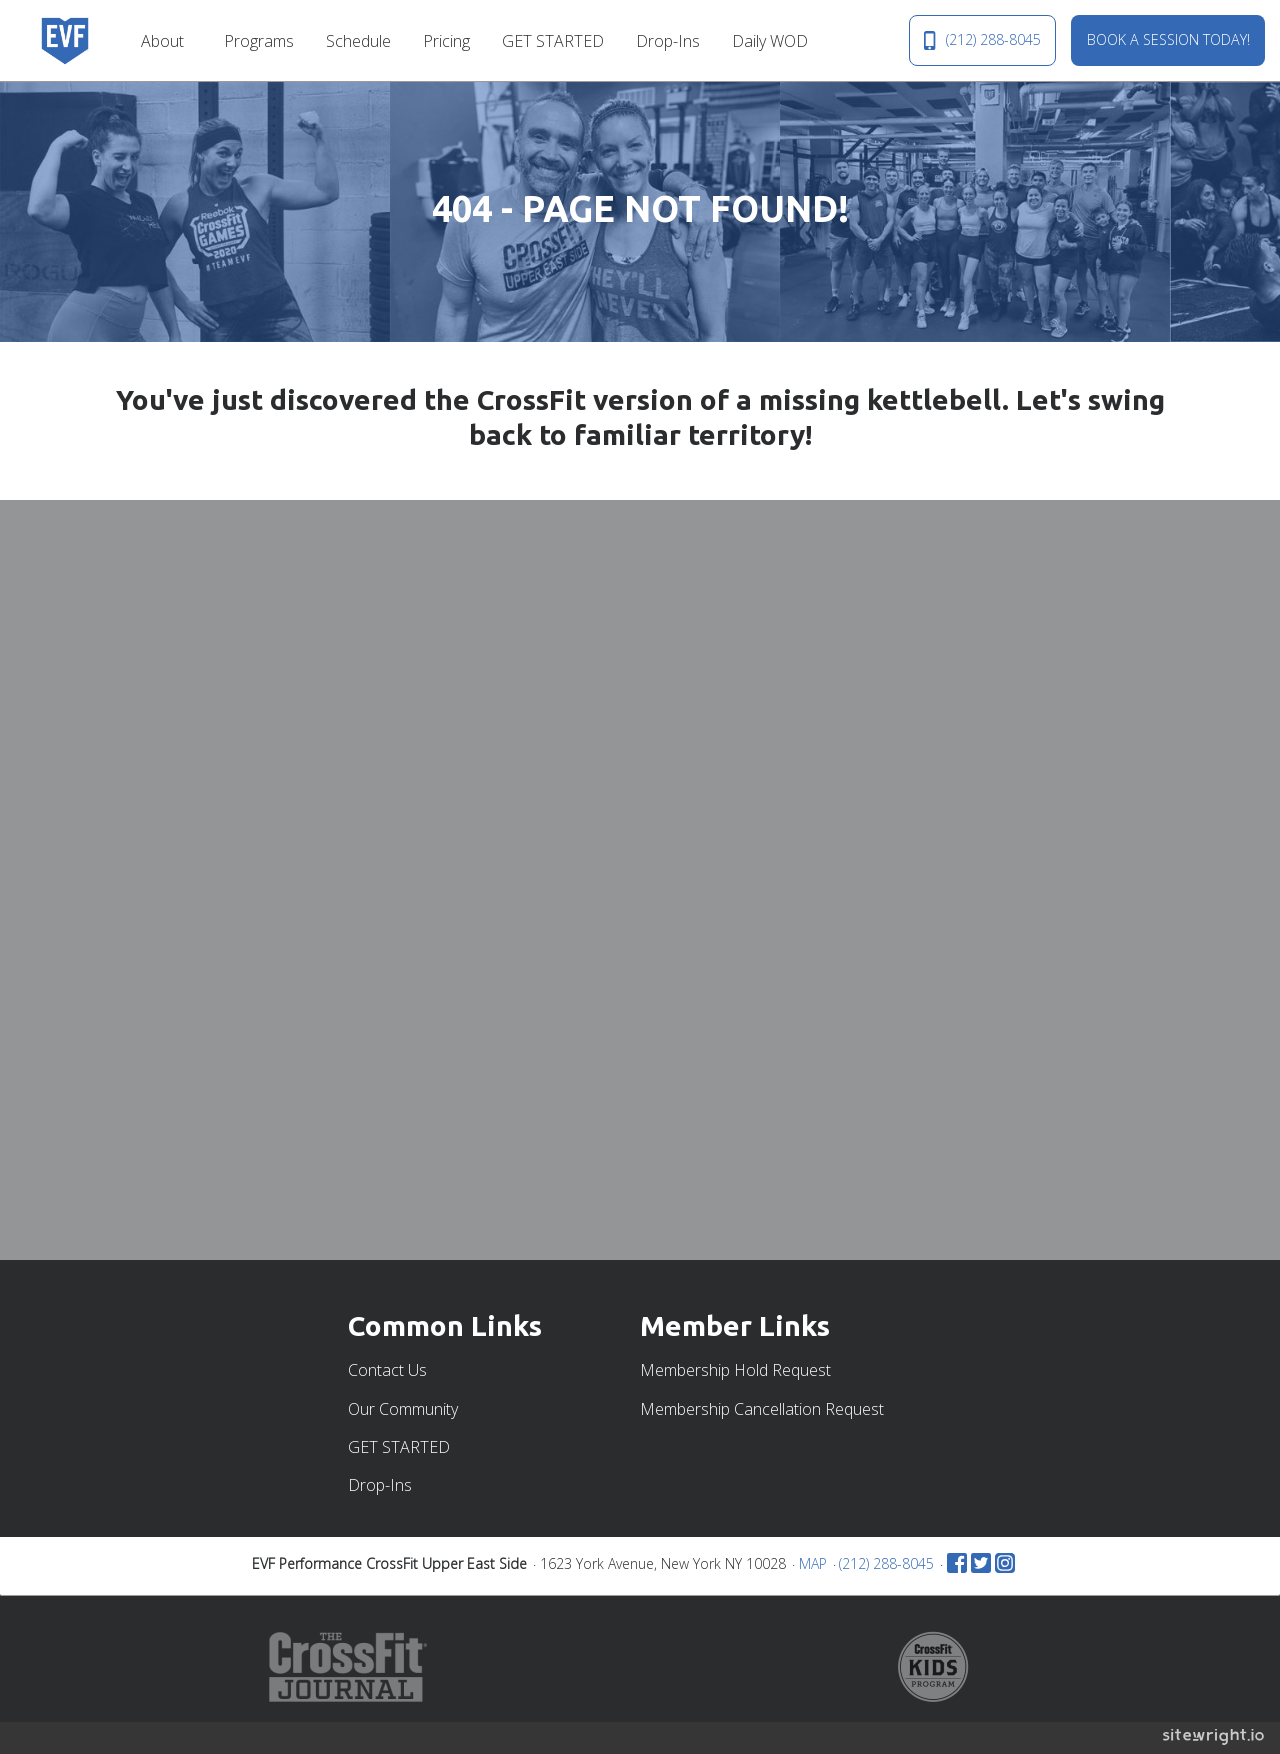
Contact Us (387, 1370)
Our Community (403, 1409)
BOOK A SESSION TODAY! (1168, 39)
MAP (813, 1563)
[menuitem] (166, 40)
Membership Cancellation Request (762, 1409)
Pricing (446, 41)
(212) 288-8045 (982, 40)
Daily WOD (770, 41)
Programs (259, 41)
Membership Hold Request (735, 1370)
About (162, 41)
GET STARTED (553, 41)
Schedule (358, 41)
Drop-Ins (668, 41)
